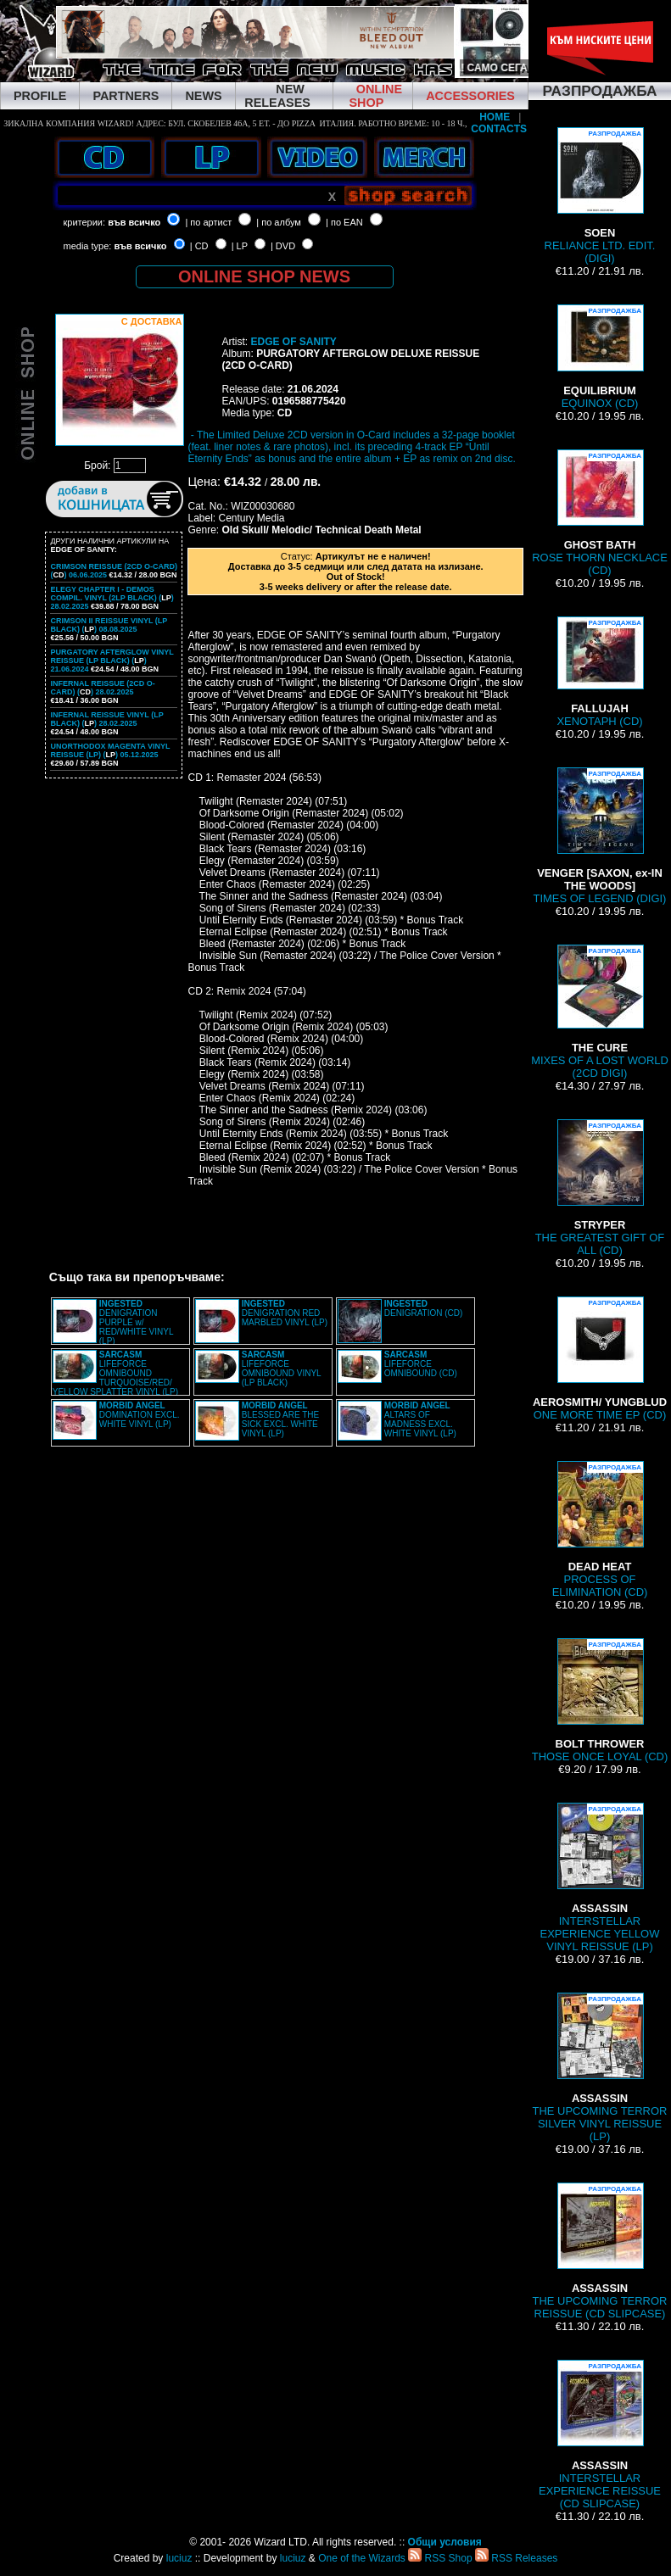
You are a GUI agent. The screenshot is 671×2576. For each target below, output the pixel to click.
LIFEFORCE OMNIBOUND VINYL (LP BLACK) (282, 1368)
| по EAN (344, 222)
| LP (240, 246)
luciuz (179, 2558)
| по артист (208, 222)
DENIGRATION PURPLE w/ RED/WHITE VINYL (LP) (136, 1322)
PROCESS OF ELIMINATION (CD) (600, 1529)
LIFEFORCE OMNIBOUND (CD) (420, 1364)
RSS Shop (440, 2558)
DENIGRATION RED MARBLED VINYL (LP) (284, 1313)
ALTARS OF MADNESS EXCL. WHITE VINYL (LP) (420, 1419)
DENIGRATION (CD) (423, 1308)
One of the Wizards (361, 2558)
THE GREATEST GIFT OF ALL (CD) (600, 1188)
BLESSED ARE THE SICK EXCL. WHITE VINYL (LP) (281, 1419)
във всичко (134, 222)
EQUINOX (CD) (599, 357)
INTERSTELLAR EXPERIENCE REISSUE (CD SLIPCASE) (600, 2435)
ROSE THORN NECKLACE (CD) (600, 513)
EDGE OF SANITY (293, 342)
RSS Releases (516, 2558)
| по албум (278, 222)
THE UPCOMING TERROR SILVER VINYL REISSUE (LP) (600, 2068)
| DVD (283, 246)
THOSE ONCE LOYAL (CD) (600, 1700)
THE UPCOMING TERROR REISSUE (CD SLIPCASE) (600, 2251)
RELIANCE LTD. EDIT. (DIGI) (600, 196)
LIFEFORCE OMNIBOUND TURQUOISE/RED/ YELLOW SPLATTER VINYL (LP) (115, 1373)
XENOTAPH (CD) (599, 672)
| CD (199, 246)
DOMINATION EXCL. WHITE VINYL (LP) (139, 1415)
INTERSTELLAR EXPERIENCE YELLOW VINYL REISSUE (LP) (600, 1878)
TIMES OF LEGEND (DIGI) (600, 836)
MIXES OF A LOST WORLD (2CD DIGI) (599, 1012)
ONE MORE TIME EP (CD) (600, 1358)
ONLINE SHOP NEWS (264, 276)
